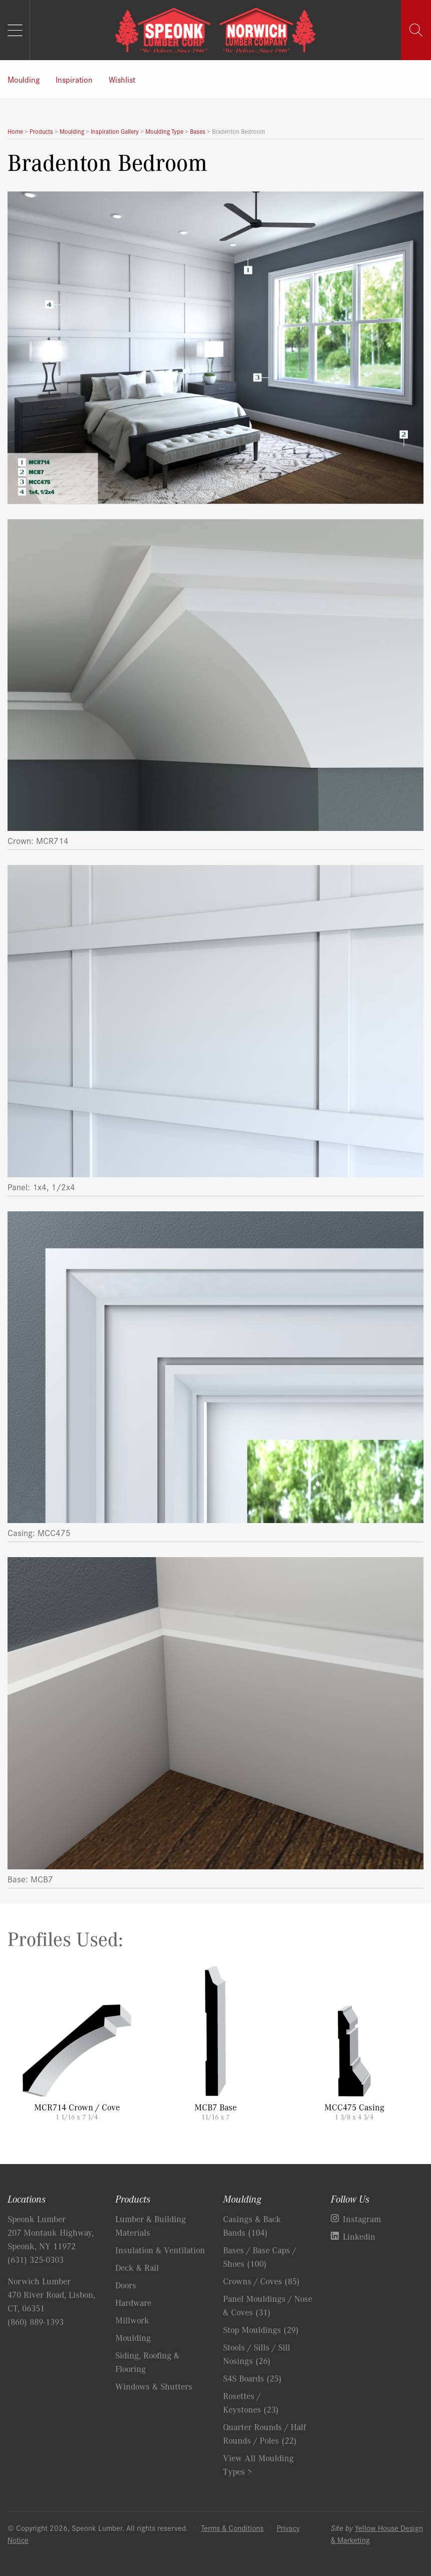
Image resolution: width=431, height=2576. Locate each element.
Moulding (24, 79)
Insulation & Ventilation (160, 2250)
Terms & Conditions (232, 2527)
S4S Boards (252, 2378)
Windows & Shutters (153, 2386)
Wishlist (122, 79)
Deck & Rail (137, 2267)
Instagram (362, 2219)
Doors (125, 2285)
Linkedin (359, 2236)
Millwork (132, 2320)
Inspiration (74, 79)
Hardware (133, 2302)
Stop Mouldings (261, 2329)
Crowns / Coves (261, 2281)
